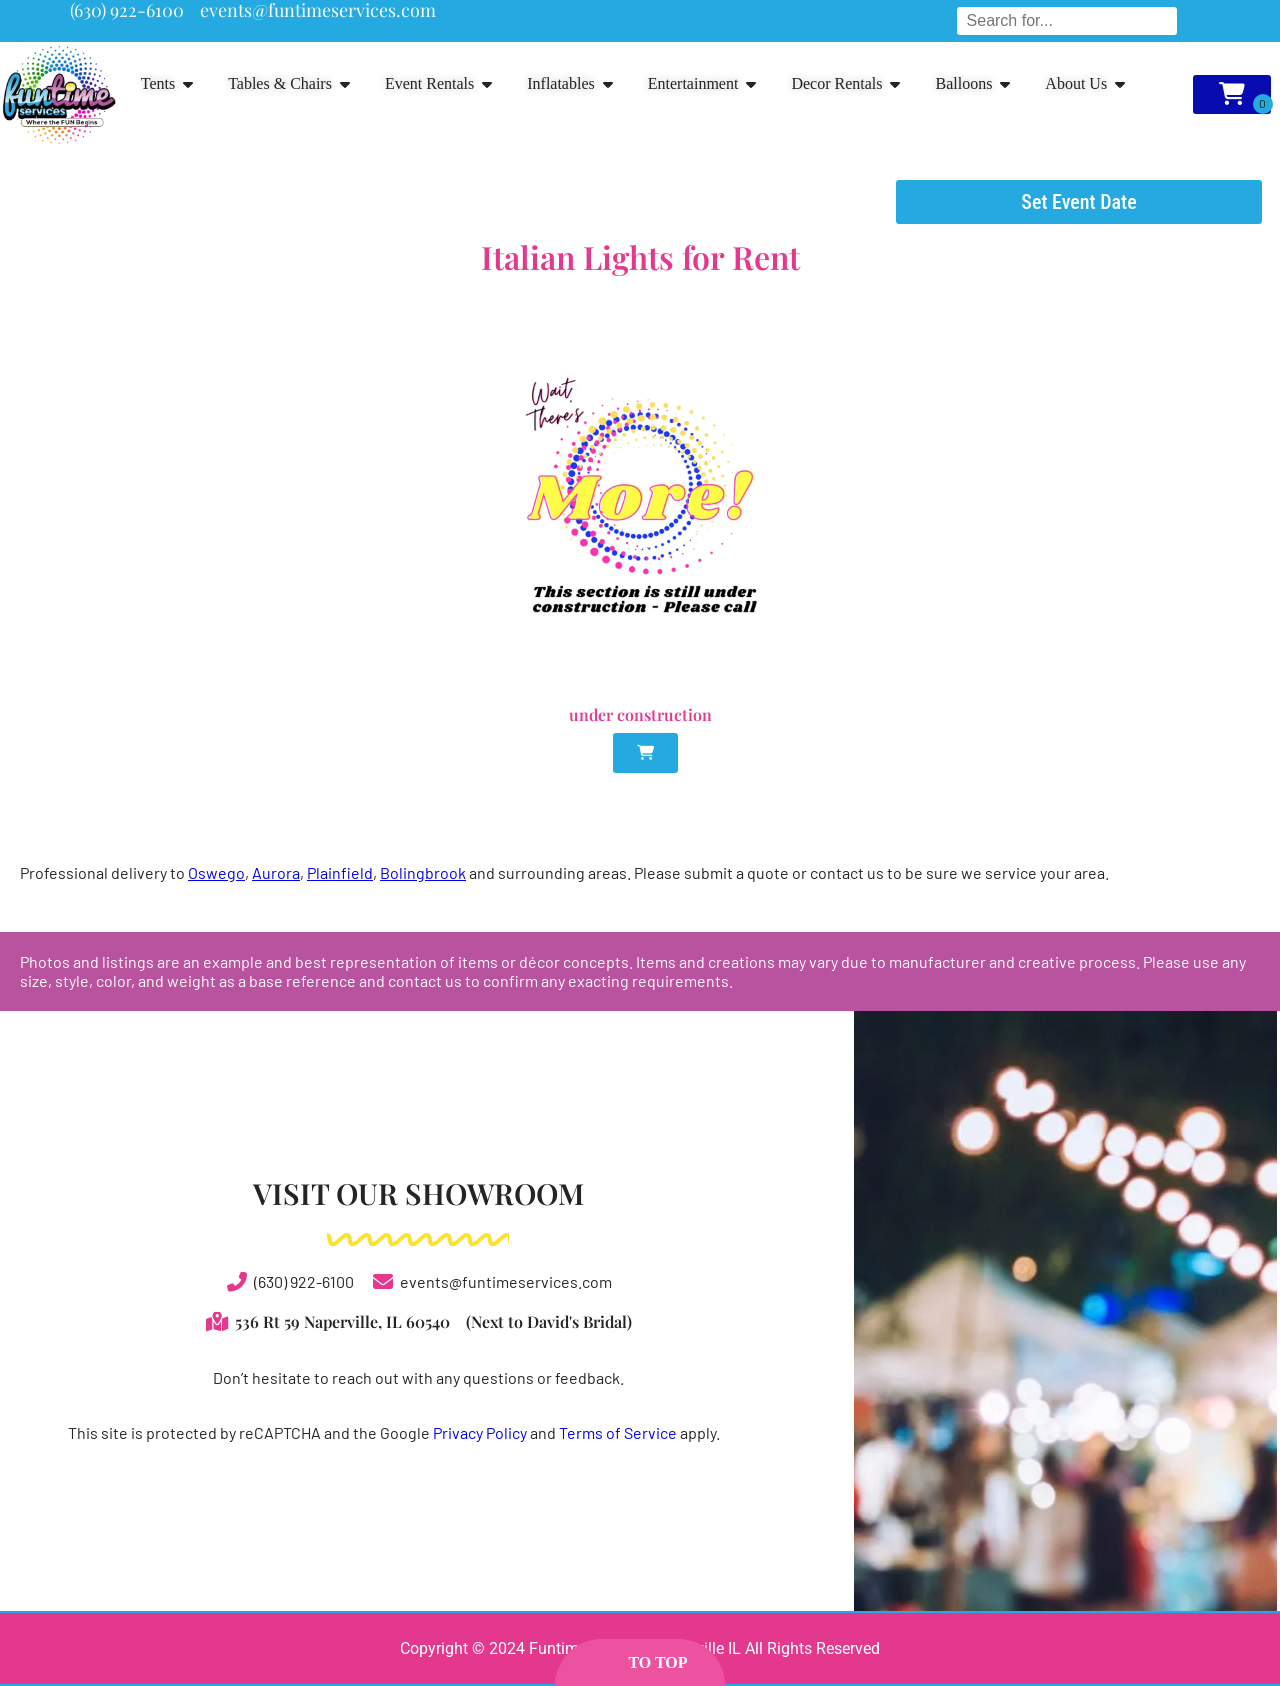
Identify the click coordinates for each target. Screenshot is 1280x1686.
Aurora (276, 872)
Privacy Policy (480, 1432)
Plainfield (340, 872)
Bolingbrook (423, 872)
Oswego (216, 872)
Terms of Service (618, 1432)
